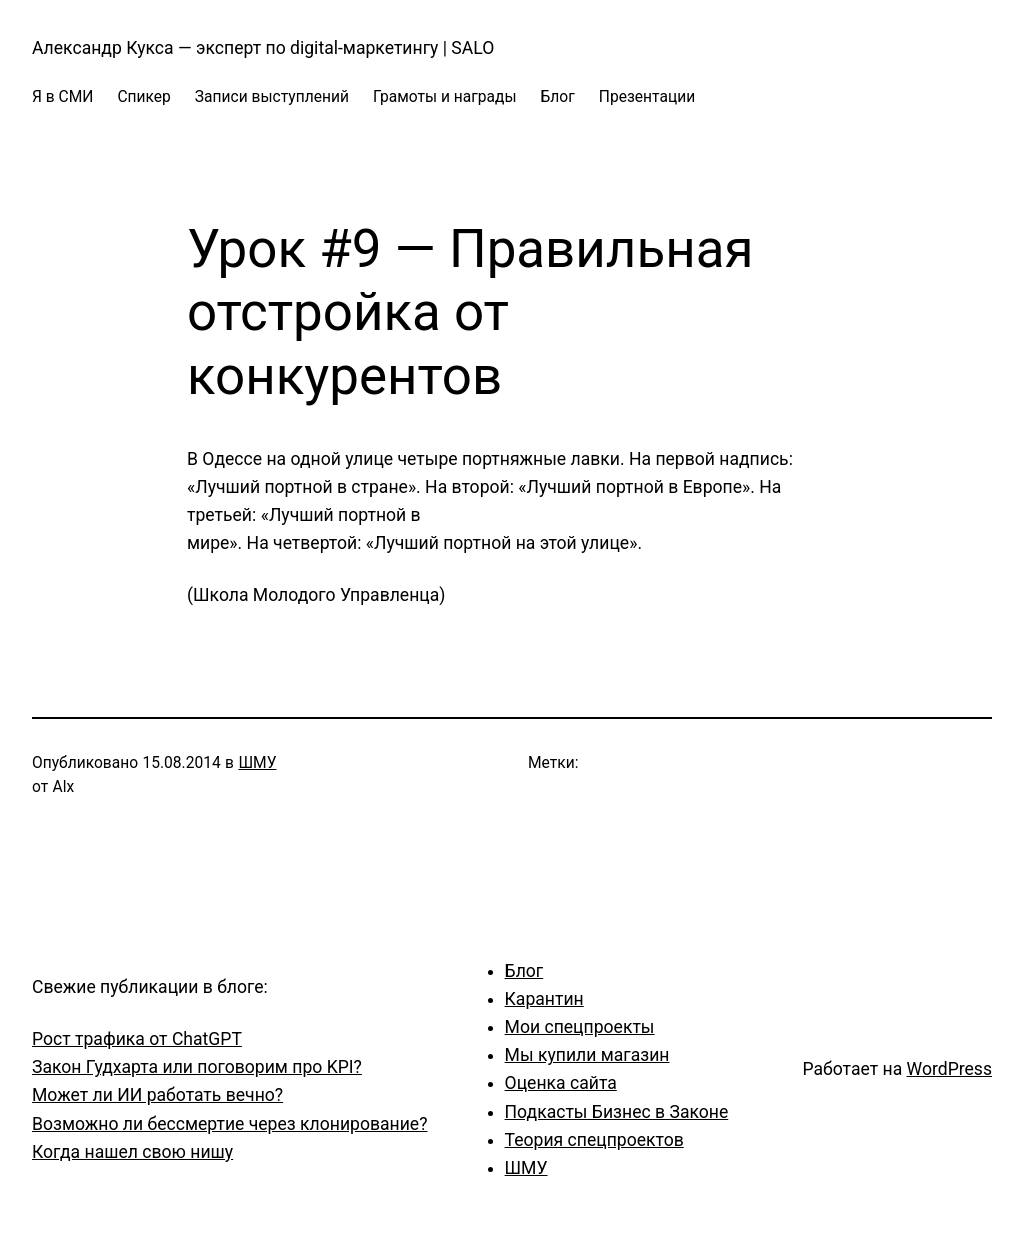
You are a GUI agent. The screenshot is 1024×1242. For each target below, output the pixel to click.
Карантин (544, 999)
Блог (524, 971)
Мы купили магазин (587, 1055)
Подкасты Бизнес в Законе (617, 1112)
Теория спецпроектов (594, 1140)
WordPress (949, 1069)
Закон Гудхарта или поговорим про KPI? (197, 1067)
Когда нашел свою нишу (132, 1152)
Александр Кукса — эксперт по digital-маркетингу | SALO (263, 48)
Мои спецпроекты (580, 1027)
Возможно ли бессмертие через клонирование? (229, 1124)
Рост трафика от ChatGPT (137, 1039)
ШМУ (257, 763)
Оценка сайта (561, 1083)
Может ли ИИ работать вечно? (157, 1095)
